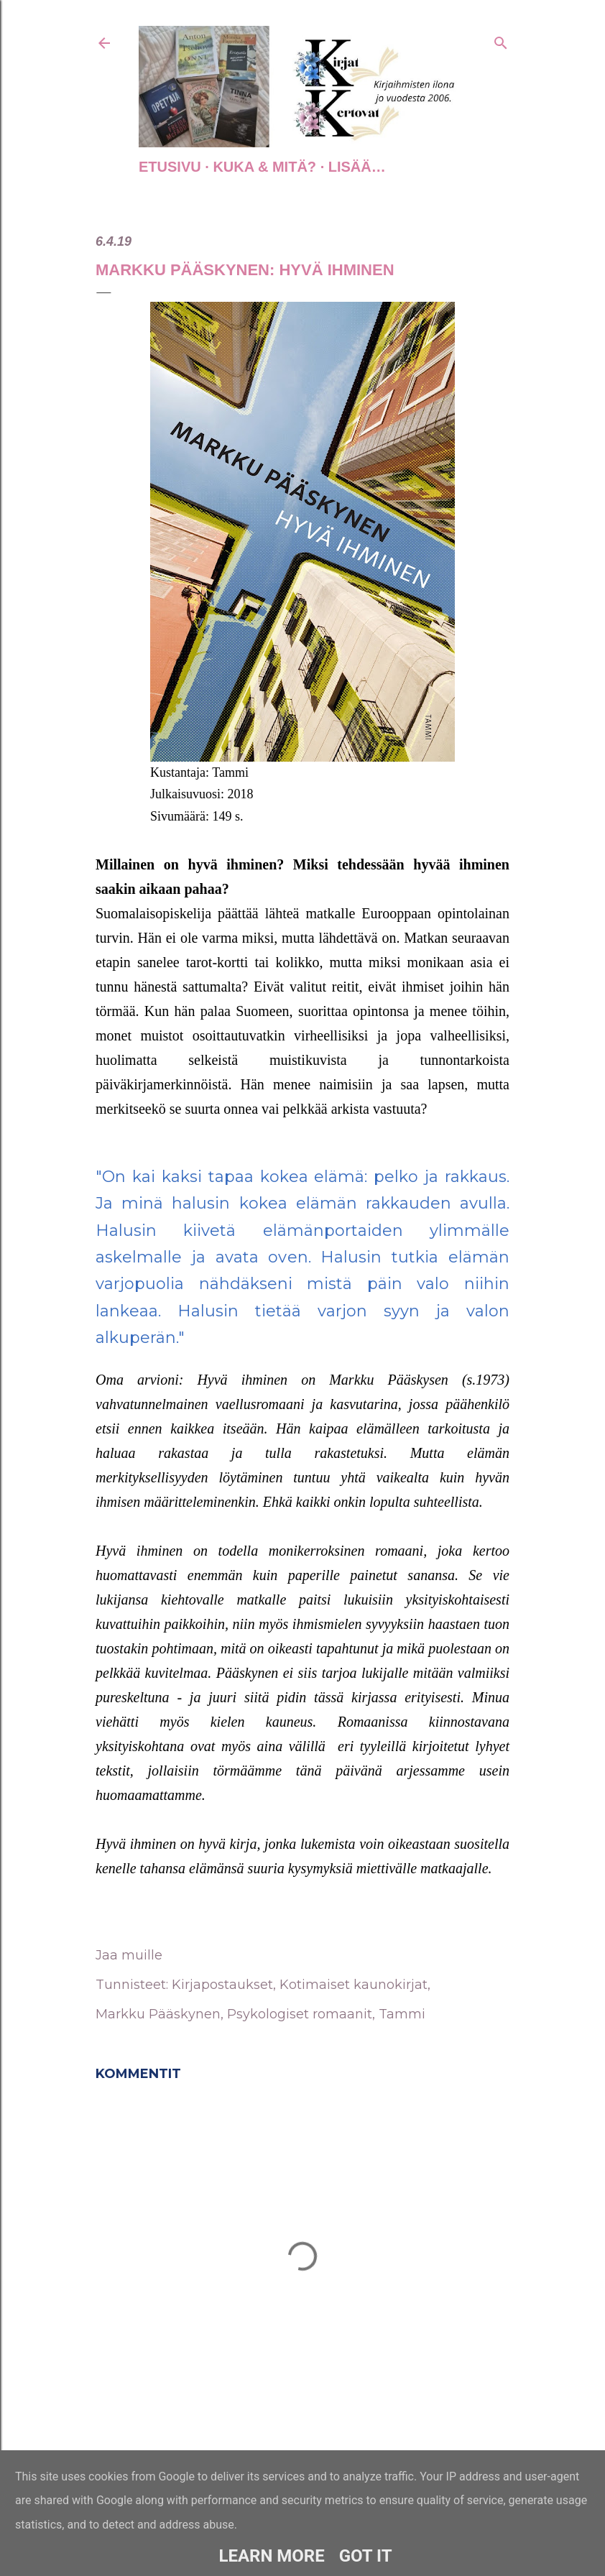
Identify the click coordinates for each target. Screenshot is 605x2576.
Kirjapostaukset (222, 1985)
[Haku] (500, 40)
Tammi (402, 2014)
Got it (365, 2556)
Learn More (271, 2556)
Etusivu (170, 167)
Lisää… (357, 167)
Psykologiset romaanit (299, 2014)
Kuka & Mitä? (264, 167)
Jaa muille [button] (129, 1955)
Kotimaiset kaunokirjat (354, 1985)
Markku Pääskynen (158, 2014)
